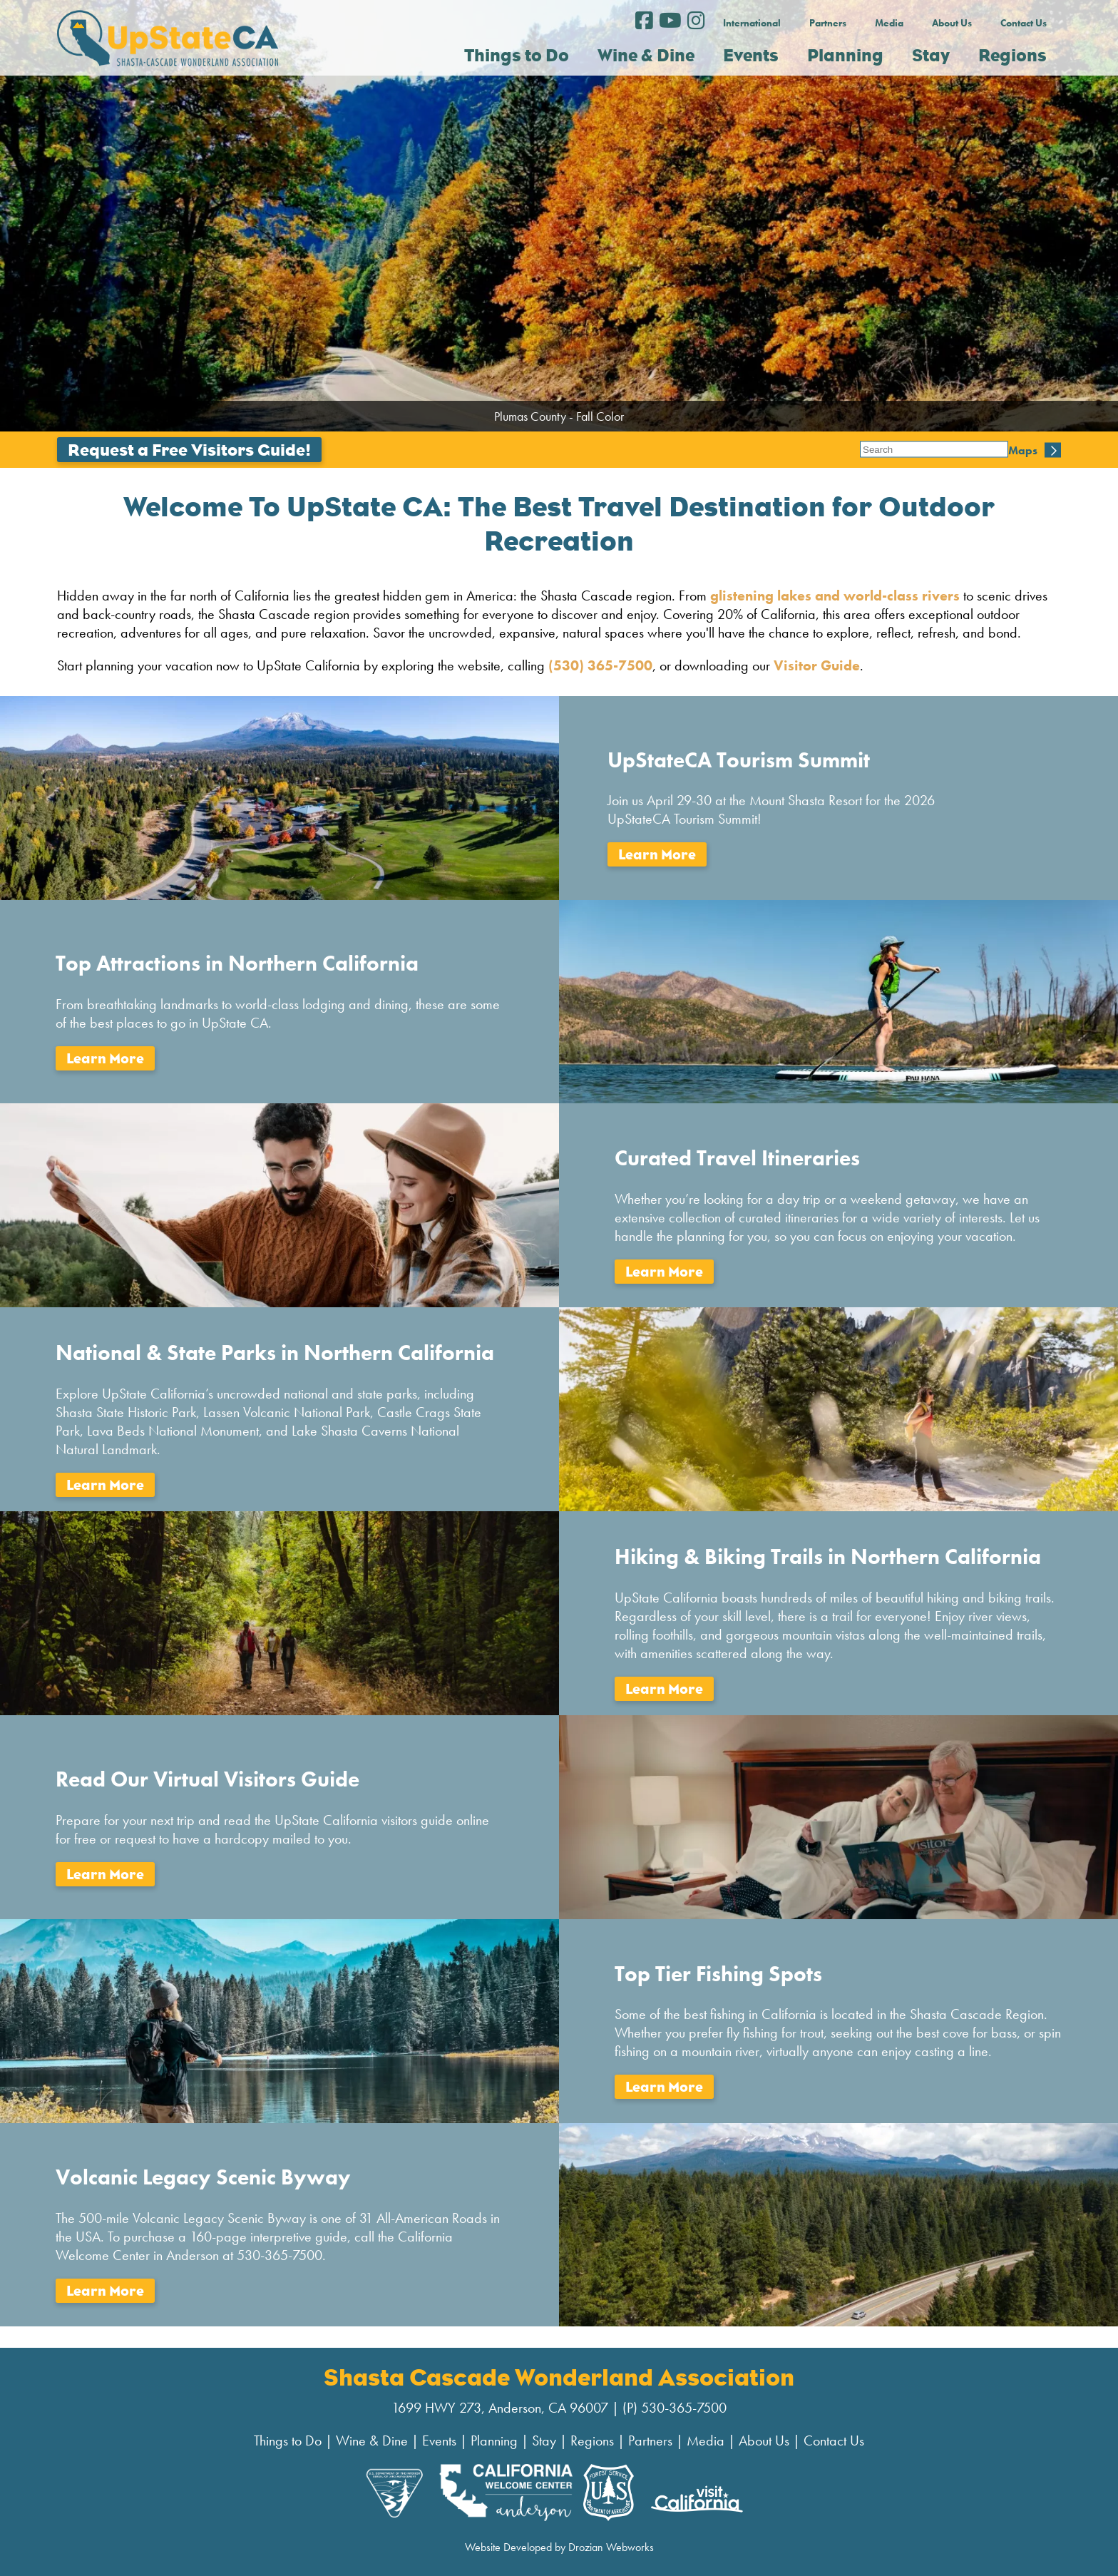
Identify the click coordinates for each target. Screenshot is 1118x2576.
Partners (827, 22)
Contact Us (1023, 22)
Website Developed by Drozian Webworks (559, 2547)
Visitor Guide (817, 665)
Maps (874, 449)
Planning (494, 2440)
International (752, 22)
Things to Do (288, 2440)
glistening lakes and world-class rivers (833, 595)
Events (439, 2440)
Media (889, 22)
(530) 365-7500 (600, 665)
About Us (952, 22)
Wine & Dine (372, 2440)
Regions (592, 2440)
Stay (544, 2440)
